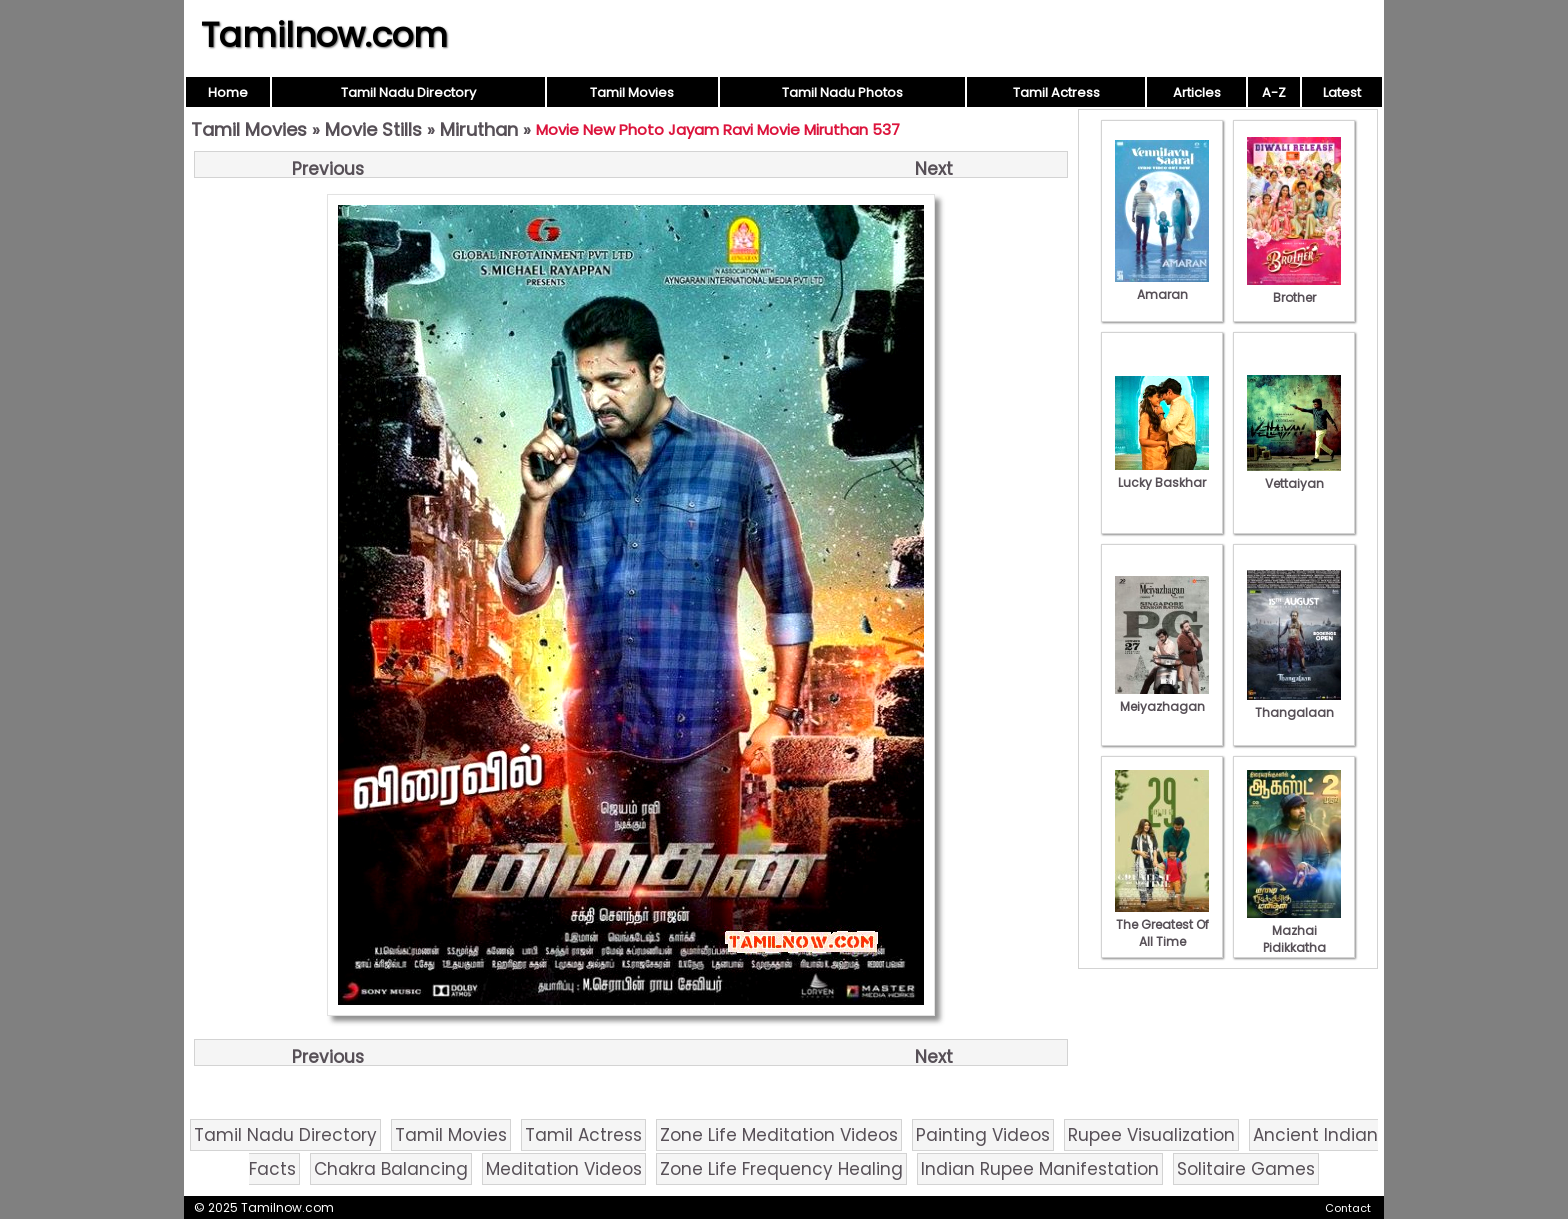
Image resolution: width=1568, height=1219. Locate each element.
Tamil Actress (1056, 92)
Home (228, 92)
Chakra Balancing (391, 1169)
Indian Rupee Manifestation (1040, 1169)
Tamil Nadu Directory (408, 92)
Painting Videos (983, 1135)
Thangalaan (1294, 704)
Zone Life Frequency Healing (781, 1169)
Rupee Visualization (1151, 1135)
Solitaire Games (1246, 1169)
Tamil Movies (632, 92)
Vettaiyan (1294, 475)
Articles (1197, 92)
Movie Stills (373, 129)
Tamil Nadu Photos (842, 92)
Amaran (1162, 286)
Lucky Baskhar (1162, 474)
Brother (1294, 289)
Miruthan (479, 129)
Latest (1342, 92)
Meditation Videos (564, 1169)
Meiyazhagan (1162, 698)
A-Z (1274, 92)
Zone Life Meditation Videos (779, 1135)
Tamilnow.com (324, 35)
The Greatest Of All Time (1162, 924)
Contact (1348, 1208)
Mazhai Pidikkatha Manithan (1294, 939)
